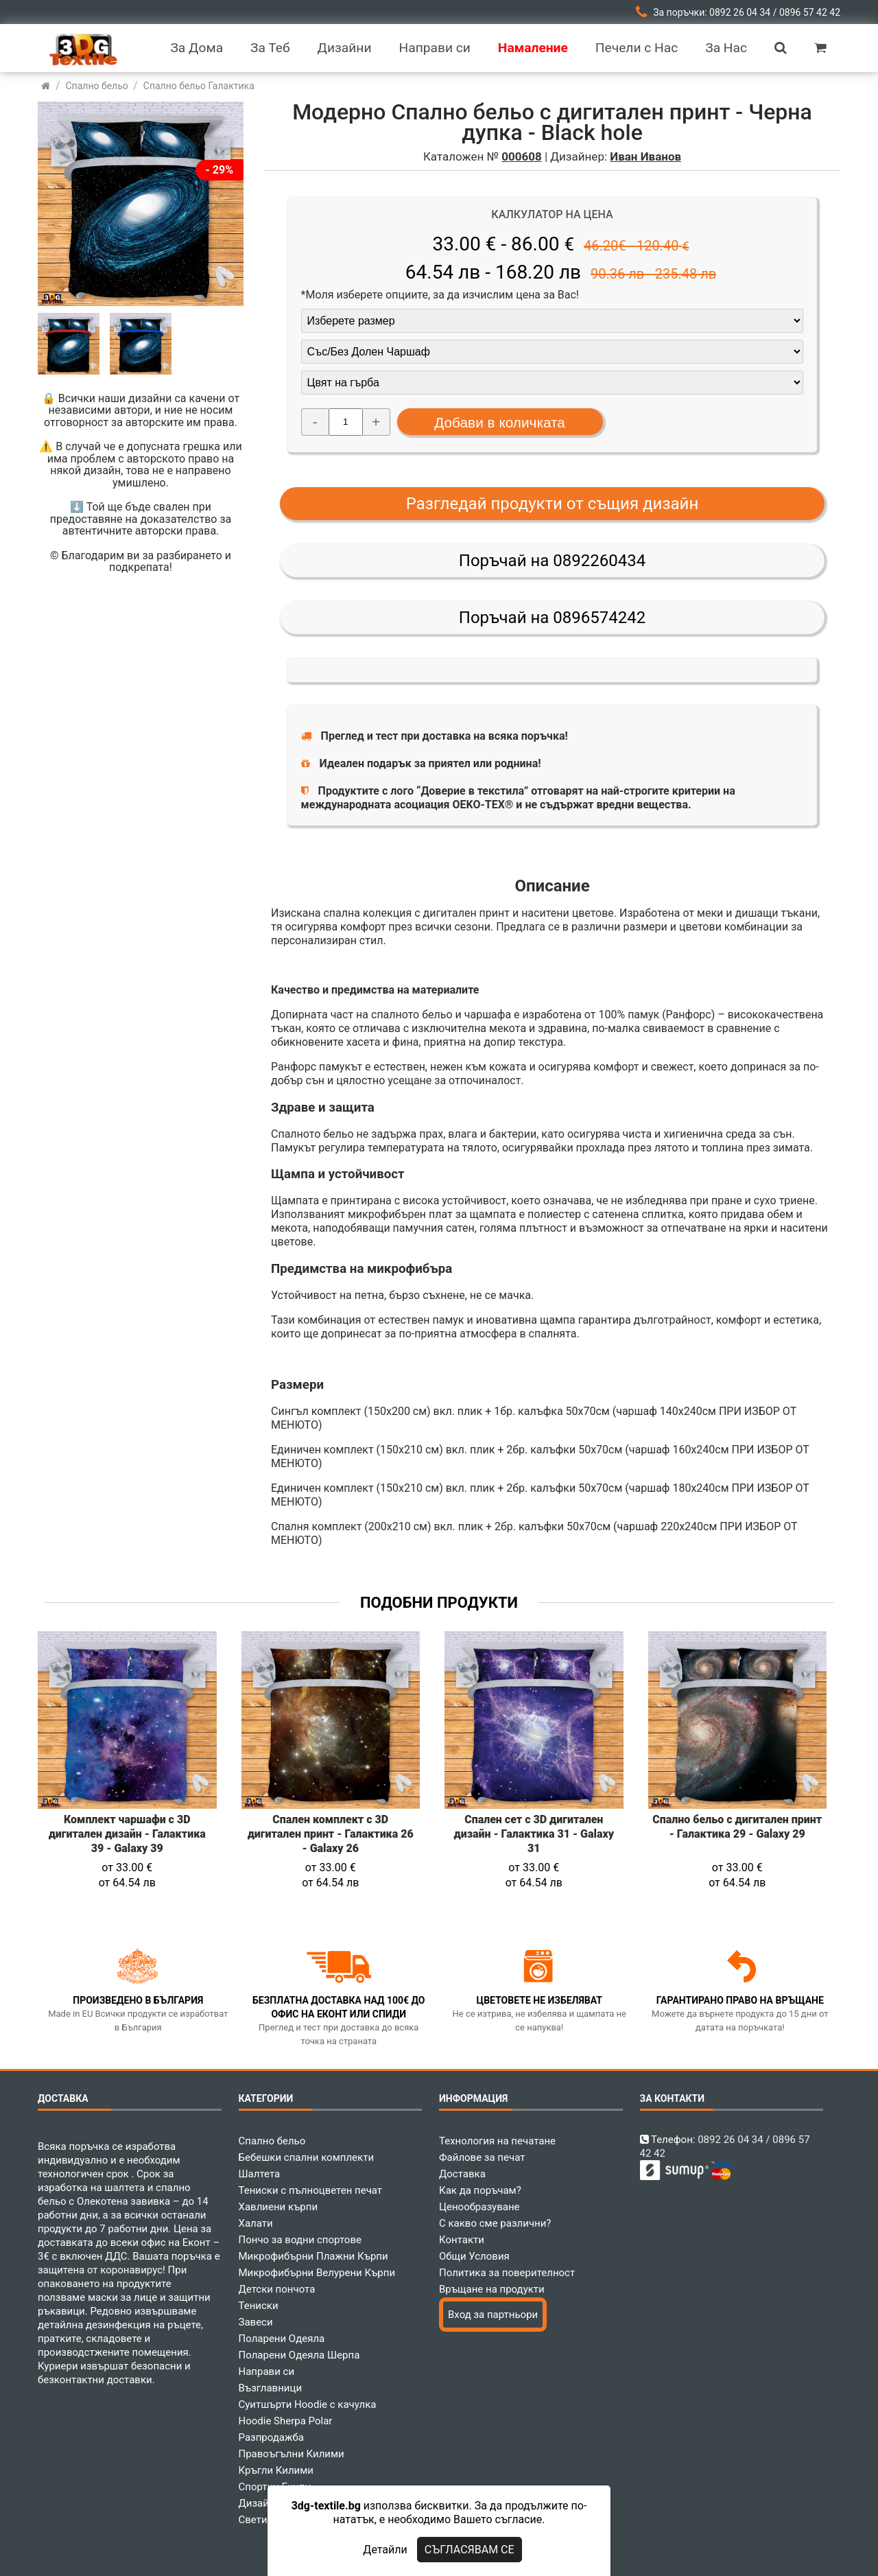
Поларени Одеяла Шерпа (299, 2355)
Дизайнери (265, 2503)
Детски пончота (277, 2289)
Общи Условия (474, 2256)
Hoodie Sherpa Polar (286, 2421)
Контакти (461, 2240)
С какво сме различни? (495, 2223)
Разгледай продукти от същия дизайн (552, 503)
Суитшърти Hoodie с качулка (308, 2404)
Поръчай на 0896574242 (552, 617)
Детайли (385, 2549)
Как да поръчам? (480, 2190)
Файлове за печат (482, 2157)
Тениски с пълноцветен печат (311, 2190)
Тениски (258, 2305)
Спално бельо (272, 2141)
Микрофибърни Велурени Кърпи (317, 2273)
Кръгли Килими (276, 2470)
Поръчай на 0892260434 (552, 560)
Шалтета (260, 2174)
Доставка (462, 2174)
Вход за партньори (493, 2314)
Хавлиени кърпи (278, 2207)
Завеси (256, 2322)
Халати (256, 2223)
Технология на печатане (497, 2141)
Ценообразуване (479, 2207)
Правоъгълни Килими (291, 2454)
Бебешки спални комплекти (307, 2157)
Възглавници (270, 2388)
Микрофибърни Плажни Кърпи (313, 2256)
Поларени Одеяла (282, 2338)
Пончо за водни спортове (300, 2240)
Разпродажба (271, 2437)
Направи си (267, 2371)
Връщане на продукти (492, 2289)
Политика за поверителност (507, 2273)
